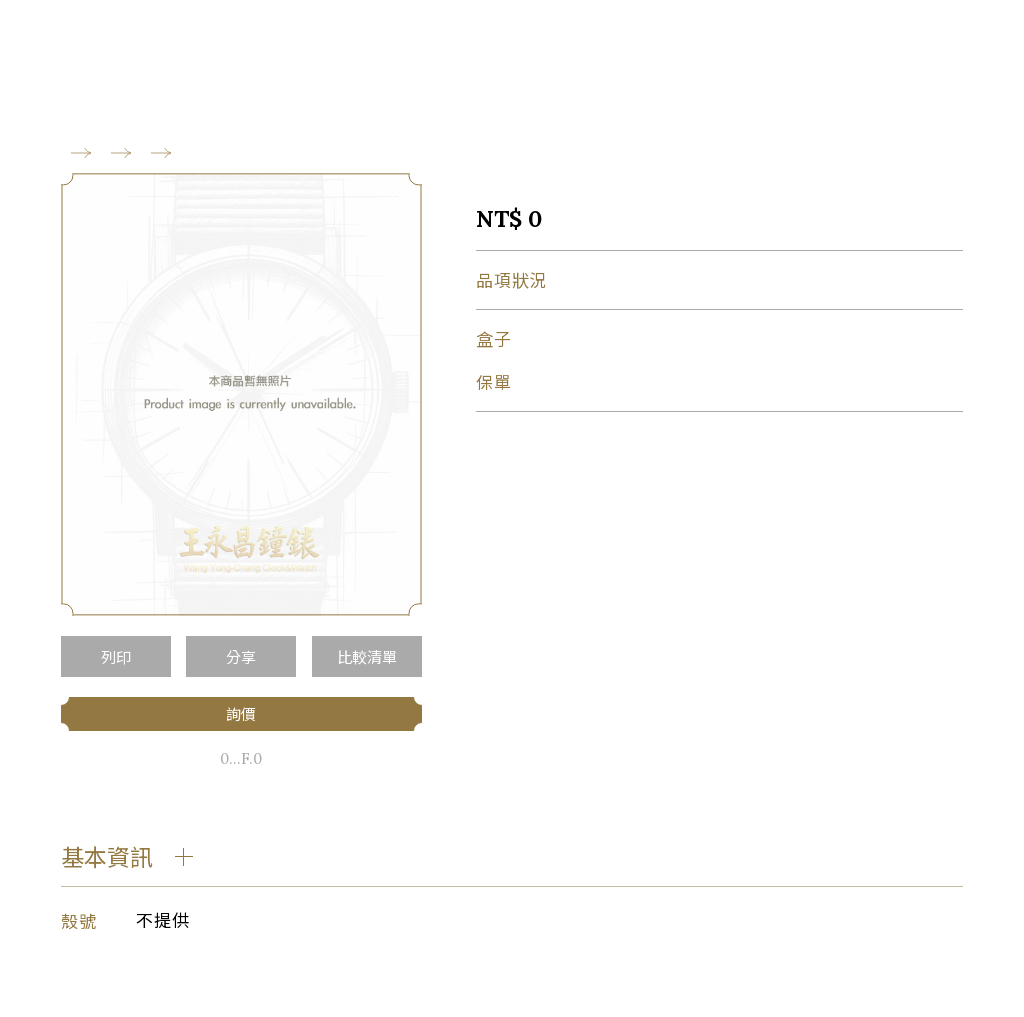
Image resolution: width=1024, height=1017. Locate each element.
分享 (241, 656)
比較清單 (367, 656)
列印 (116, 656)
